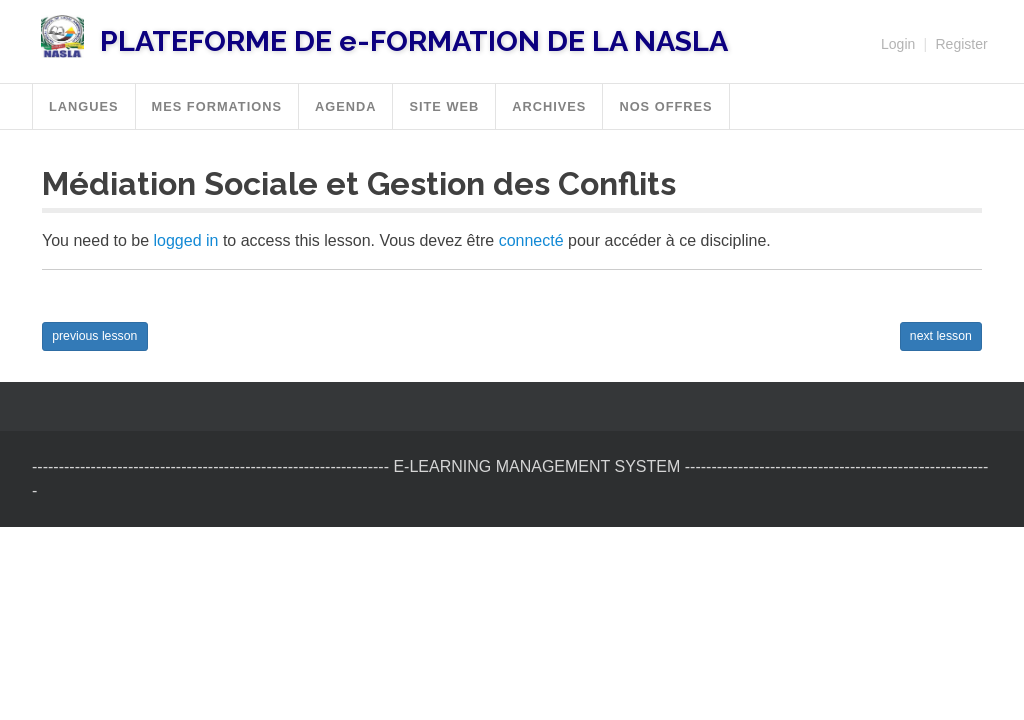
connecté (531, 240)
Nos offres (665, 106)
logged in (186, 240)
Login (898, 44)
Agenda (345, 106)
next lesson (941, 336)
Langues (84, 106)
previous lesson (94, 336)
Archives (549, 106)
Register (961, 44)
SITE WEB (444, 106)
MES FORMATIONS (217, 106)
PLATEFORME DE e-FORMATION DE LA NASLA (414, 41)
